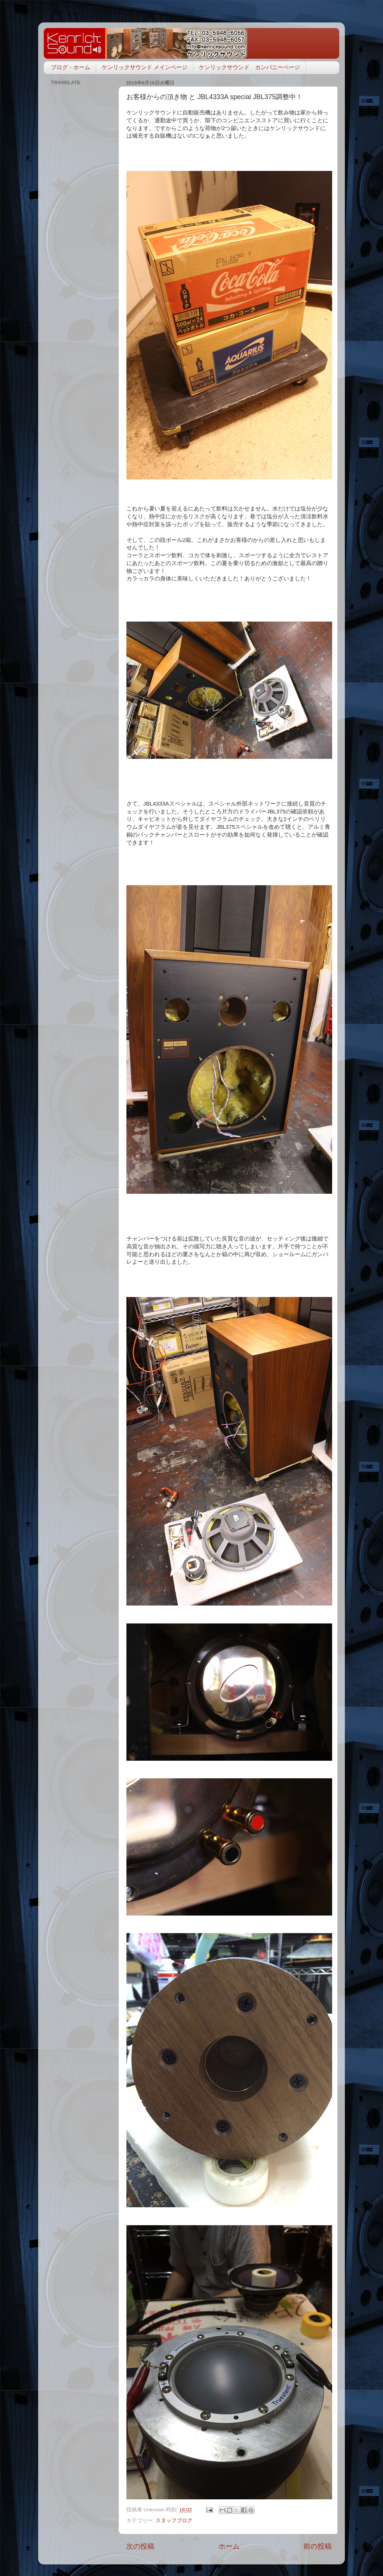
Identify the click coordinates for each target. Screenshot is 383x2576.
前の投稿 (317, 2546)
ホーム (229, 2546)
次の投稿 (140, 2546)
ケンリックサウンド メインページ (144, 67)
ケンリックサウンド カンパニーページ (249, 67)
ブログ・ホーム (70, 67)
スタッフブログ (174, 2520)
